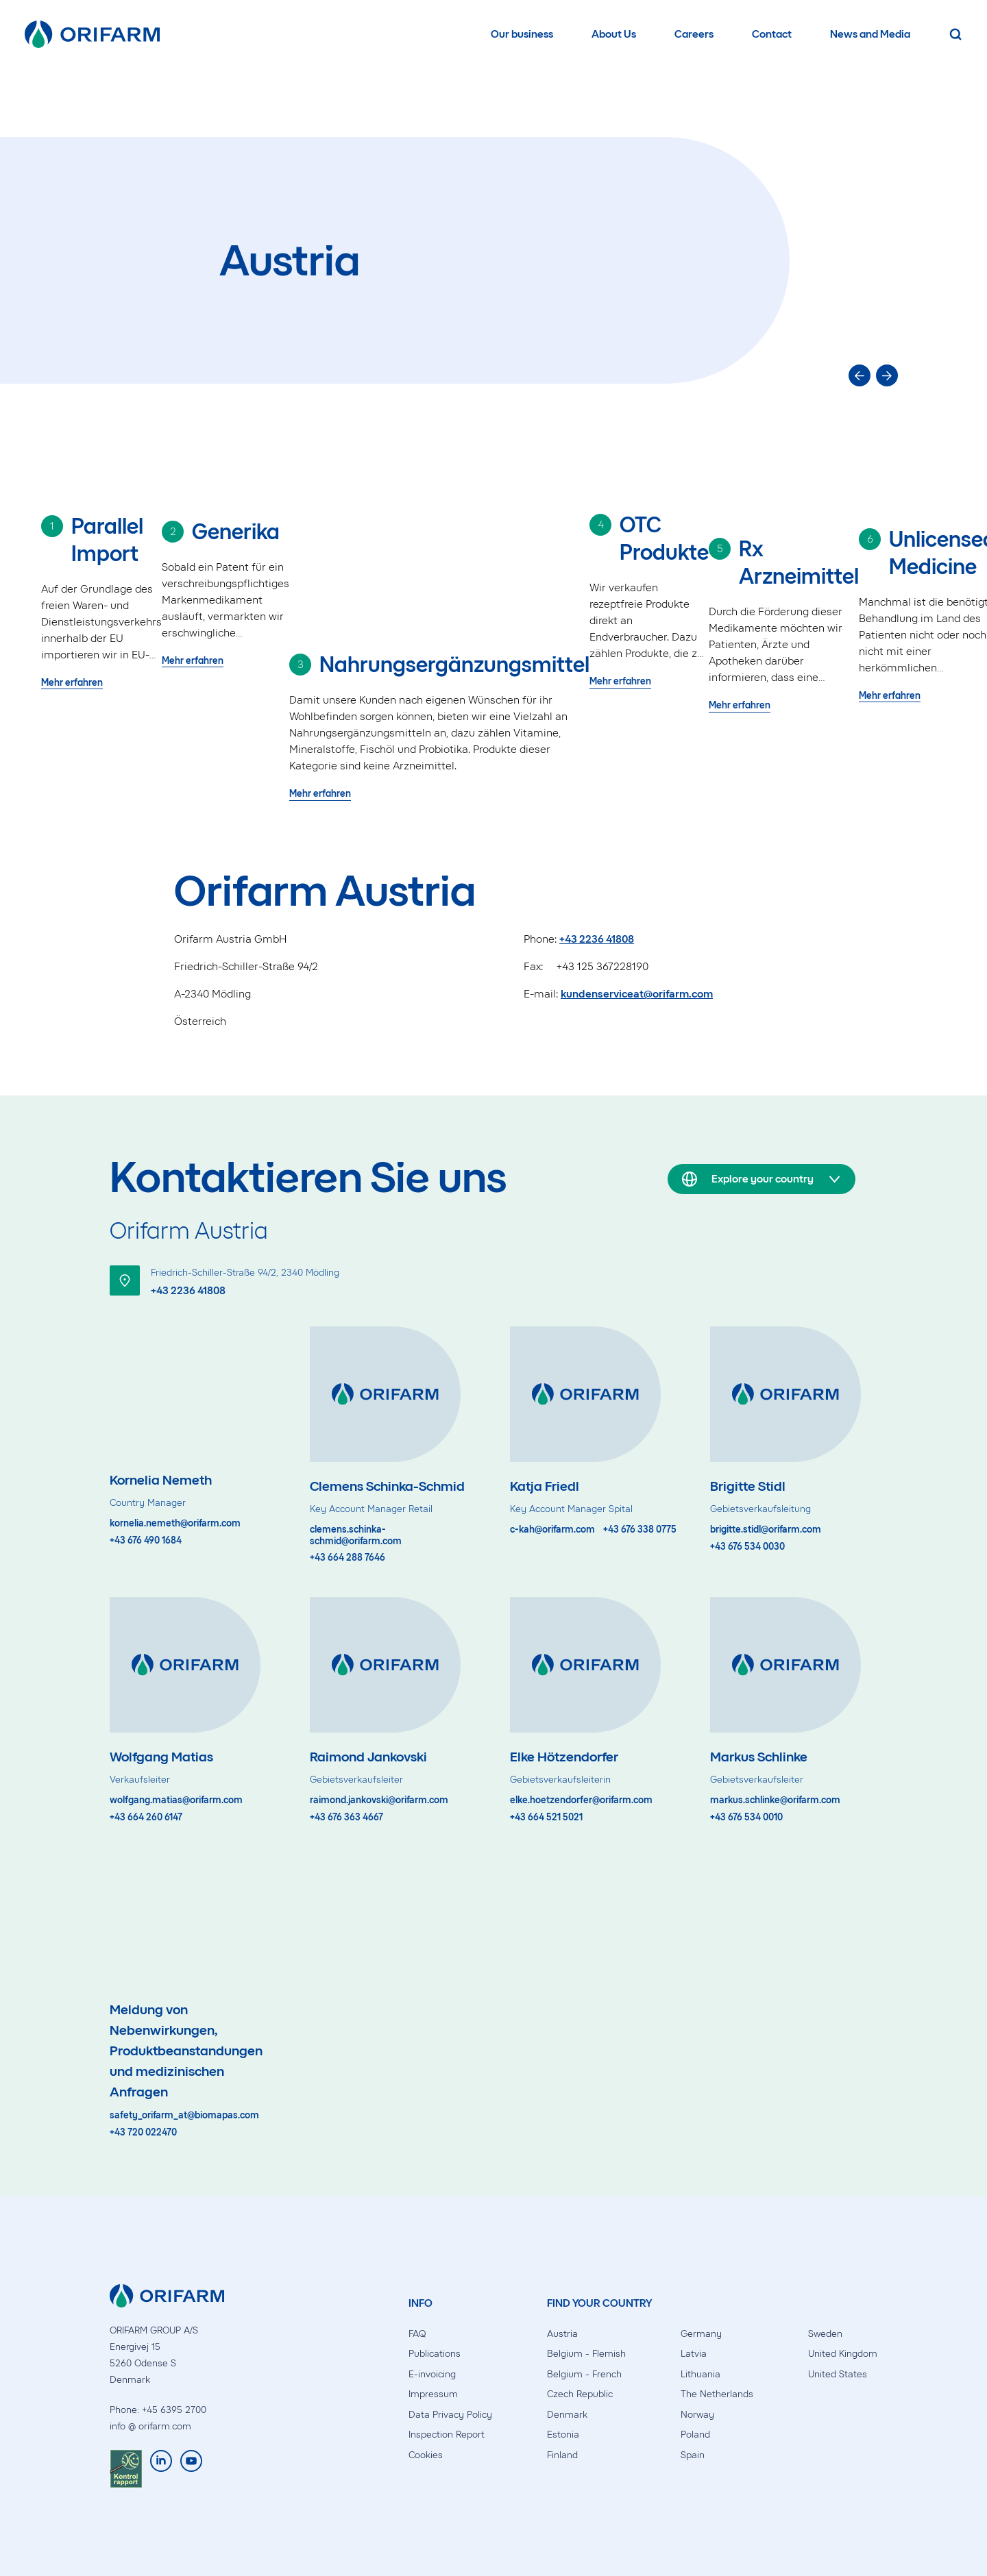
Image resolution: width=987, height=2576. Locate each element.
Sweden (825, 2334)
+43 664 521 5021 (546, 1817)
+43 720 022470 (143, 2132)
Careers (694, 33)
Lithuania (700, 2374)
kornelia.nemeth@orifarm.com (175, 1523)
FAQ (417, 2334)
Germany (701, 2334)
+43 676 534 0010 (746, 1817)
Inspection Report (447, 2434)
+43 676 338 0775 (640, 1529)
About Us (614, 33)
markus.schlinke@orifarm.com (775, 1800)
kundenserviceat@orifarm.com (637, 993)
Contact (772, 33)
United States (837, 2374)
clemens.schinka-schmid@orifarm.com (356, 1535)
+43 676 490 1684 (146, 1540)
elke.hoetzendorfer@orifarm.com (581, 1800)
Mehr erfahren (72, 683)
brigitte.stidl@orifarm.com (765, 1529)
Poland (695, 2434)
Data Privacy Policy (450, 2414)
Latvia (694, 2354)
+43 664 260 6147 (146, 1817)
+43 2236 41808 (596, 938)
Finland (562, 2455)
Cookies (426, 2455)
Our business (522, 33)
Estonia (563, 2434)
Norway (697, 2414)
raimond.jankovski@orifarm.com (379, 1800)
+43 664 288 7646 (347, 1557)
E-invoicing (432, 2374)
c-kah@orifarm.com (552, 1529)
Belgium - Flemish (586, 2354)
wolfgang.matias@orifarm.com (176, 1800)
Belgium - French (584, 2374)
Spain (693, 2455)
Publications (435, 2354)
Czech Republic (580, 2394)
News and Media (870, 33)
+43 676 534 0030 (747, 1546)
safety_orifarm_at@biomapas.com (184, 2115)
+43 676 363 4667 (346, 1817)
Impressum (433, 2394)
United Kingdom (842, 2354)
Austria (562, 2334)
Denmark (567, 2414)
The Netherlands (717, 2394)
